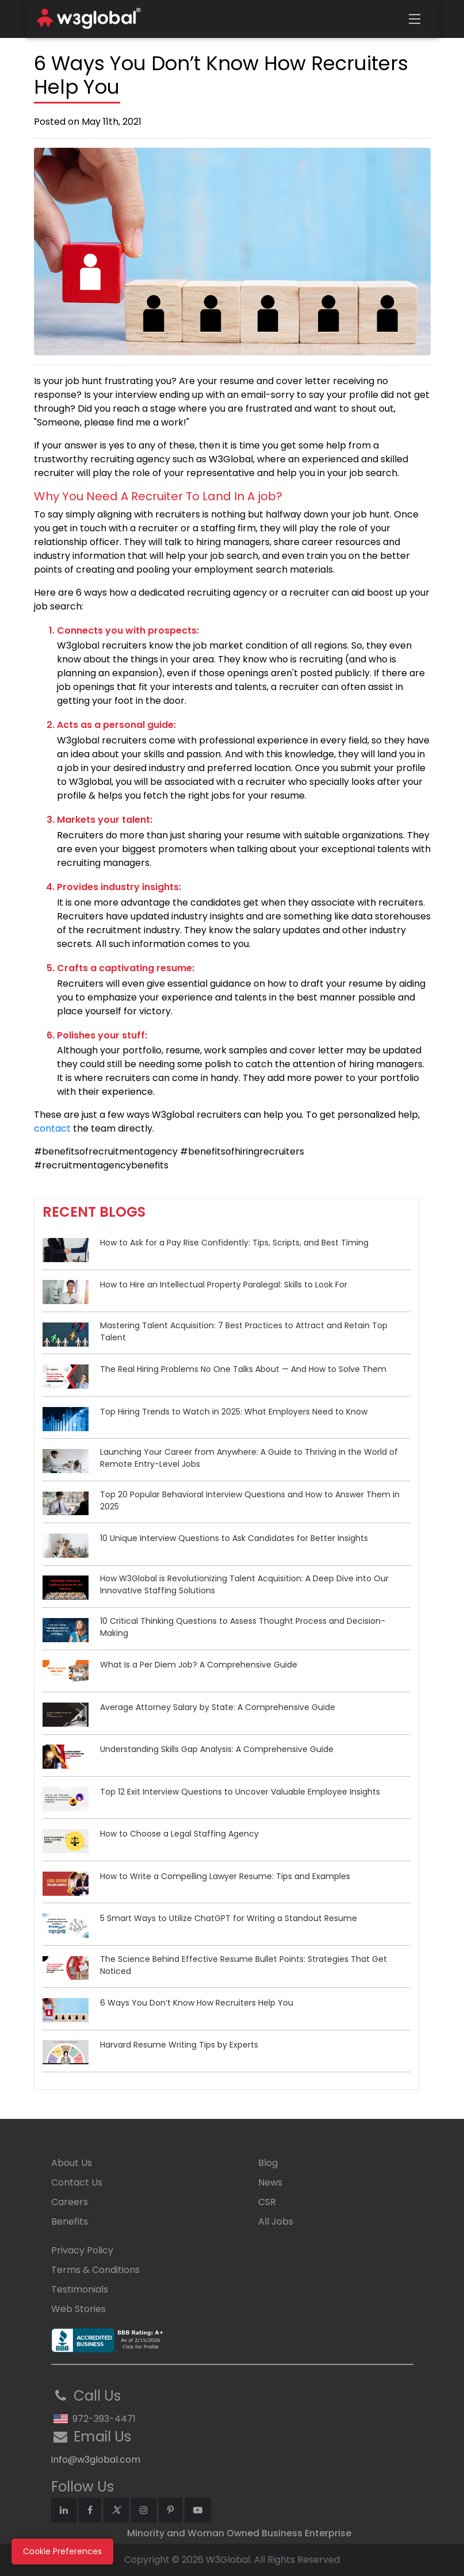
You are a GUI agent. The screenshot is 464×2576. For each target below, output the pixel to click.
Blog (268, 2162)
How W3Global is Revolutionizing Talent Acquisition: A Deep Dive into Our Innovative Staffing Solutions (244, 1584)
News (270, 2182)
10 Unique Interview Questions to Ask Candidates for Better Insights (234, 1538)
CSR (267, 2202)
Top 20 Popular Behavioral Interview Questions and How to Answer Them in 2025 (250, 1500)
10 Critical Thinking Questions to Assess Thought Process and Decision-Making (242, 1627)
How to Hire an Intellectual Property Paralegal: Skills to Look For (223, 1284)
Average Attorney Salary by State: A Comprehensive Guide (217, 1707)
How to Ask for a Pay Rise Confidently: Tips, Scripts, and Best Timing (234, 1242)
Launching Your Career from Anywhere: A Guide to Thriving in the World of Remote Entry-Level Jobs (249, 1458)
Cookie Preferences (62, 2551)
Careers (69, 2202)
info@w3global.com (95, 2459)
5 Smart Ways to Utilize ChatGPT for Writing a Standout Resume (228, 1918)
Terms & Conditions (95, 2269)
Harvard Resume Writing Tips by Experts (179, 2044)
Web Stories (78, 2309)
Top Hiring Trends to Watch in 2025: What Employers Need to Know (233, 1411)
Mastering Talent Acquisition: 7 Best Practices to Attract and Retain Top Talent (244, 1331)
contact (52, 1128)
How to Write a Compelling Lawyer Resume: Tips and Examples (225, 1876)
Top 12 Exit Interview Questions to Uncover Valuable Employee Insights (240, 1791)
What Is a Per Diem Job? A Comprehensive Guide (198, 1664)
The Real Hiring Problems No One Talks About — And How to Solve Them (243, 1369)
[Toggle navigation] (414, 19)
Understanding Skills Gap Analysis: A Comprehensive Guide (216, 1749)
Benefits (69, 2221)
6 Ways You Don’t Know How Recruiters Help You (196, 2002)
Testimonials (79, 2289)
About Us (71, 2162)
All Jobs (275, 2221)
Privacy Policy (82, 2250)
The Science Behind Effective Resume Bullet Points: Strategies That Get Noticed (243, 1965)
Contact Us (76, 2182)
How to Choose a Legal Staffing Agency (179, 1833)
